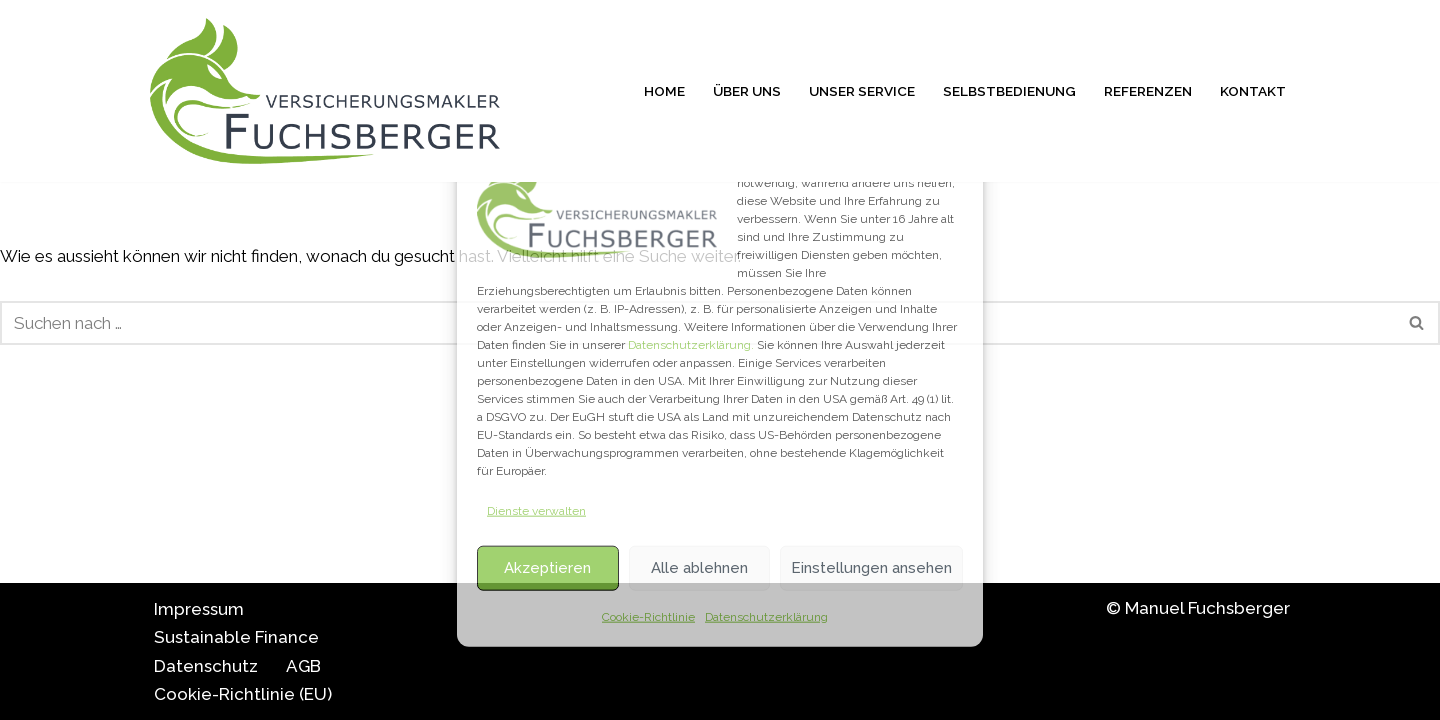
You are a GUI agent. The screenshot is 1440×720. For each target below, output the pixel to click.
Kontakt (1253, 91)
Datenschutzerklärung (766, 616)
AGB (303, 666)
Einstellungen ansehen (871, 568)
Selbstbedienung (1009, 91)
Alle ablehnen (699, 568)
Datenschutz (206, 666)
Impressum (199, 609)
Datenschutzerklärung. (691, 345)
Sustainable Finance (236, 637)
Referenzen (1148, 91)
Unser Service (862, 91)
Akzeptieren (547, 568)
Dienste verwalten (536, 511)
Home (664, 91)
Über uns (747, 91)
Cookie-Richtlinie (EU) (243, 694)
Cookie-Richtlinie (648, 616)
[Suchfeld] (1417, 323)
